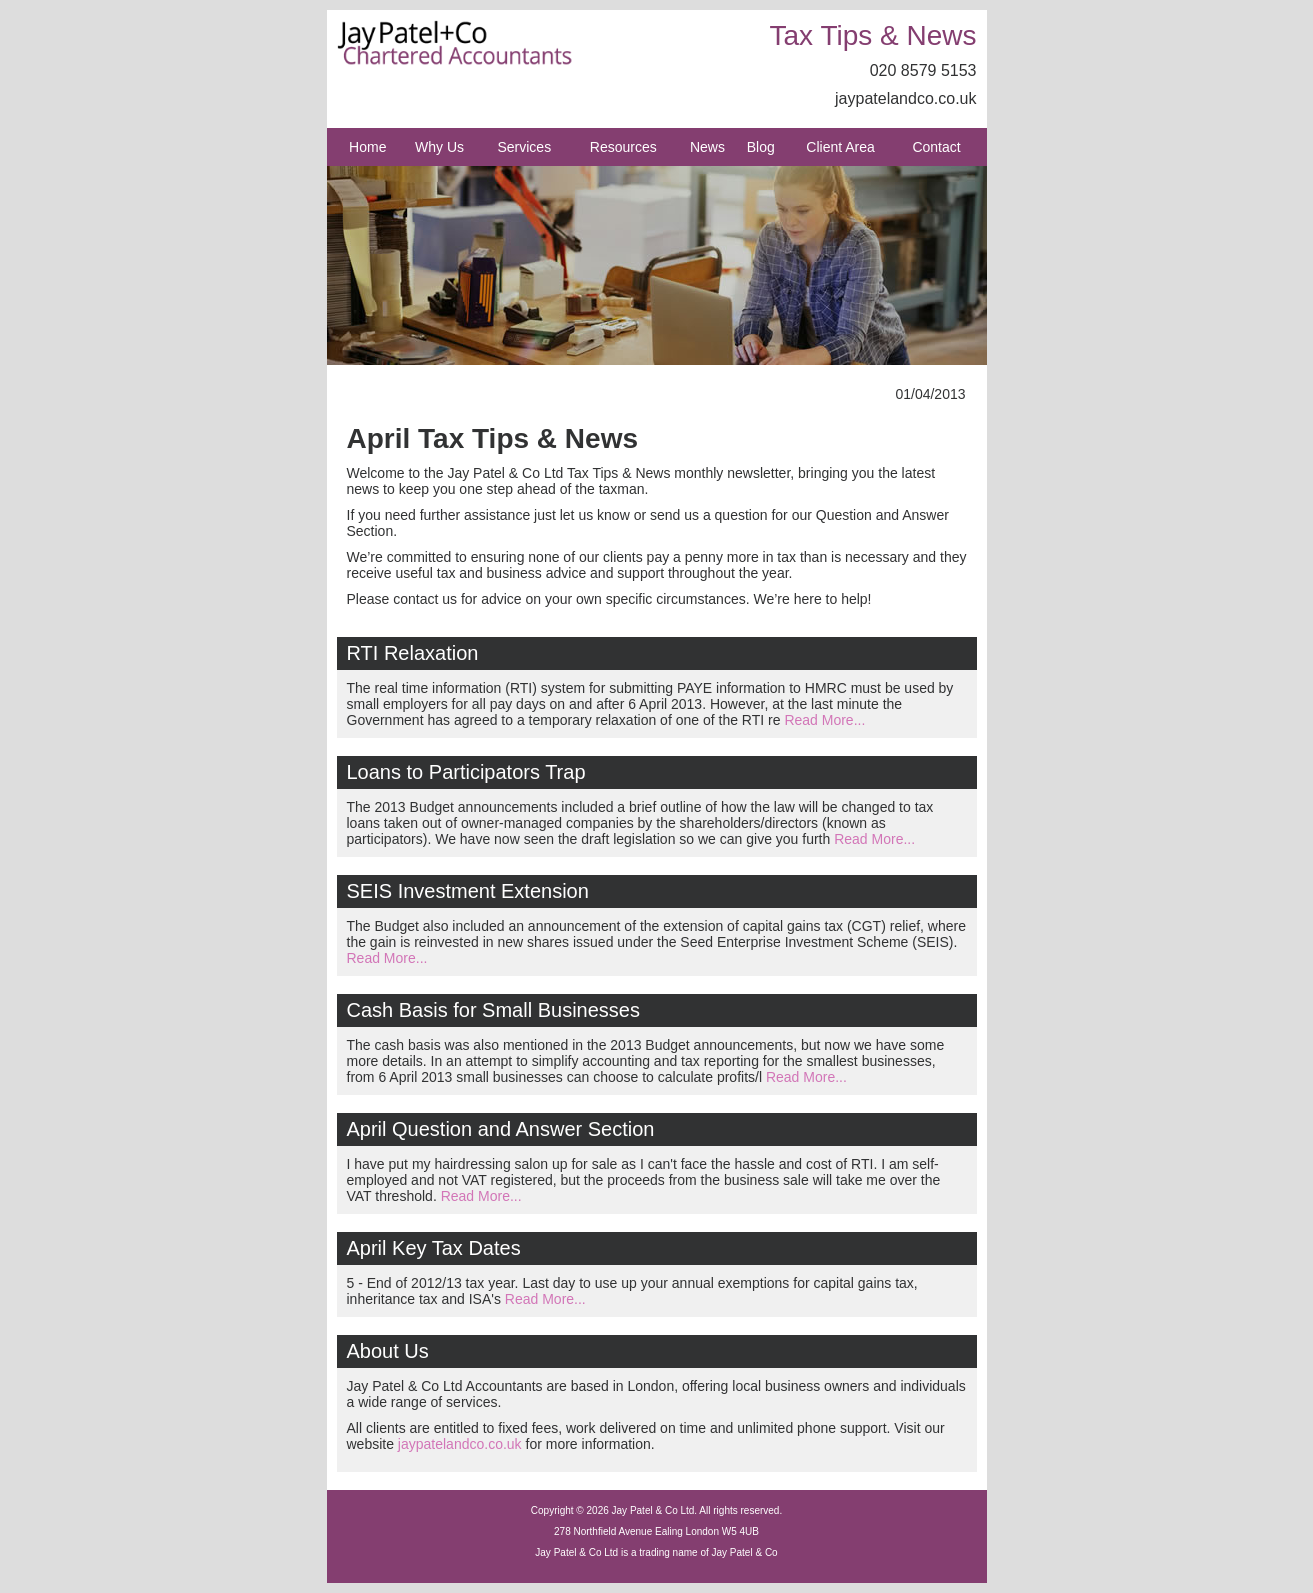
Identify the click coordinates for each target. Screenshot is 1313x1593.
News (707, 147)
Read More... (824, 720)
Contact (936, 147)
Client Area (840, 147)
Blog (761, 147)
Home (367, 147)
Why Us (439, 147)
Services (524, 147)
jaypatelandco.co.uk (905, 98)
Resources (623, 147)
